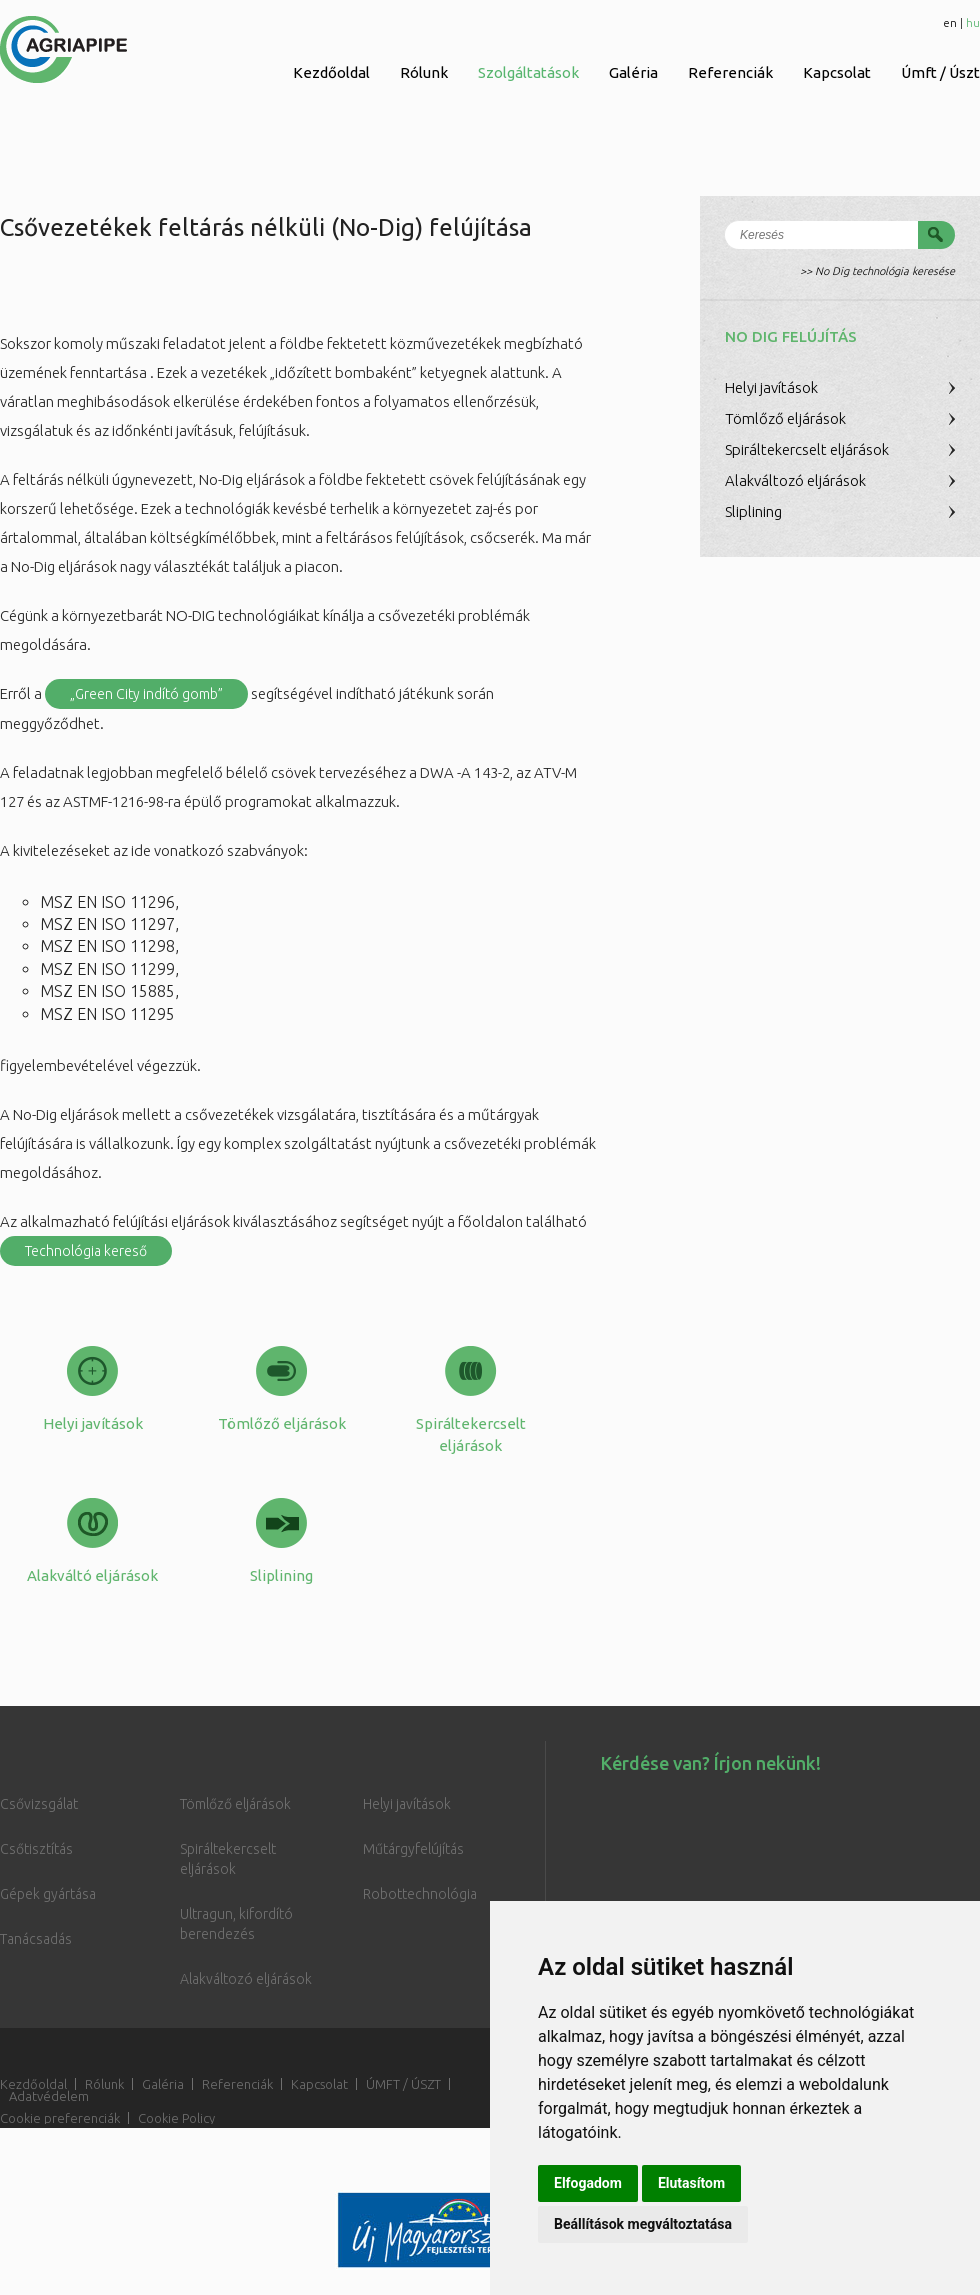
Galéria (633, 72)
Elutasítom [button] (691, 2183)
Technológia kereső (86, 1251)
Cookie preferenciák (60, 2118)
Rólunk (424, 72)
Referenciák (730, 72)
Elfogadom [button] (588, 2183)
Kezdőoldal (331, 72)
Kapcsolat (837, 72)
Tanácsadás (36, 1939)
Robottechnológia (420, 1894)
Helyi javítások (771, 387)
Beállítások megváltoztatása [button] (643, 2224)
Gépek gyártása (48, 1894)
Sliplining (753, 511)
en (950, 22)
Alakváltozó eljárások (795, 480)
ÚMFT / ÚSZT (403, 2084)
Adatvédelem (49, 2096)
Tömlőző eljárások (785, 418)
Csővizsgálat (39, 1804)
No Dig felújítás (791, 336)
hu (973, 22)
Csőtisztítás (36, 1849)
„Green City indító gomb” (146, 694)
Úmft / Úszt (940, 72)
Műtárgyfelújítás (413, 1849)
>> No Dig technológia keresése (877, 271)
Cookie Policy (176, 2118)
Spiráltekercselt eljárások (807, 449)
